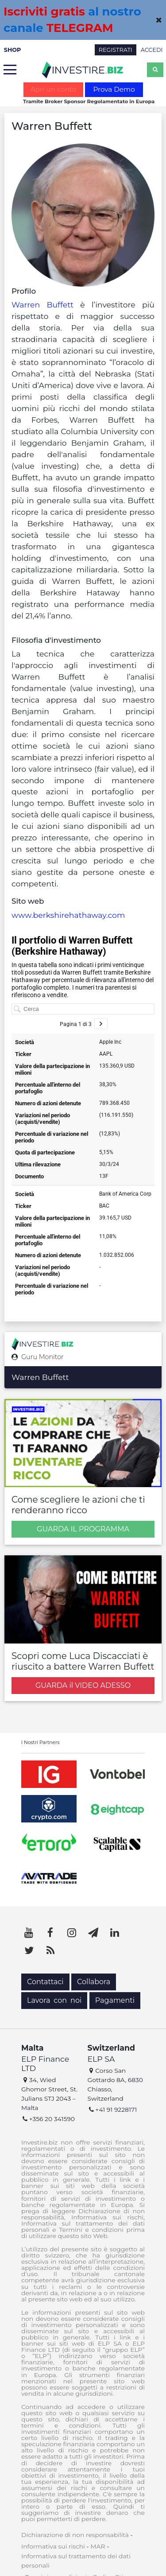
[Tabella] (83, 1116)
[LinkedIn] (115, 1933)
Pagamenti (115, 2000)
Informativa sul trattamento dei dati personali (76, 2561)
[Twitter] (29, 1950)
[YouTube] (29, 1933)
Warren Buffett (42, 304)
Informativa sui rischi (53, 2546)
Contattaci (45, 1982)
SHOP (12, 50)
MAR (97, 2546)
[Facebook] (50, 1933)
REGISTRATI (115, 50)
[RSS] (50, 1950)
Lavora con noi (54, 2000)
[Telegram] (93, 1933)
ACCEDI (152, 50)
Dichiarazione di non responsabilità (75, 2534)
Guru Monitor (38, 1357)
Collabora (93, 1982)
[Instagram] (72, 1933)
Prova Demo (114, 89)
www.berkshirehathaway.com (68, 915)
